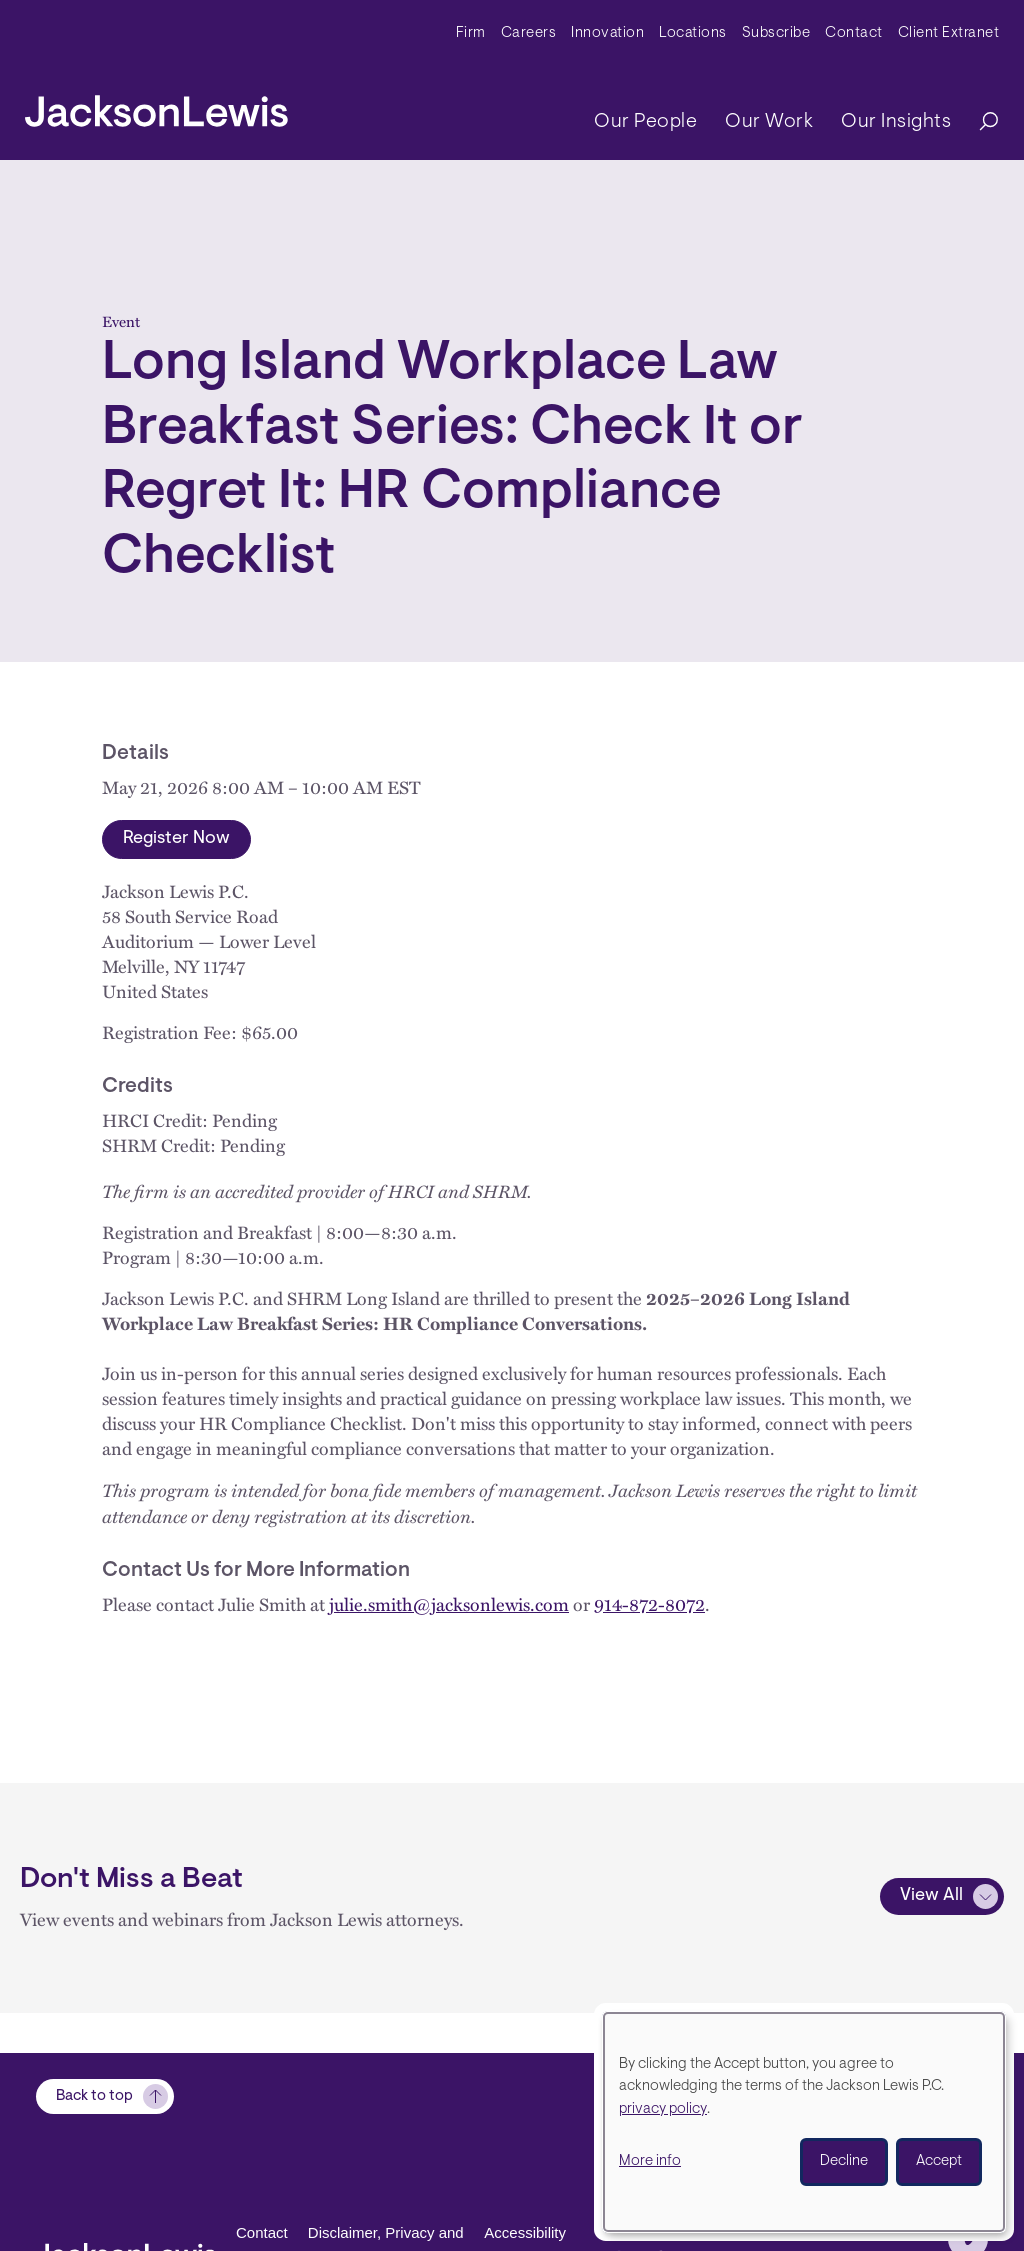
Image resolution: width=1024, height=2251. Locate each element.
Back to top (94, 2096)
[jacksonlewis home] (156, 106)
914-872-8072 (649, 1604)
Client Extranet (949, 33)
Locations (693, 33)
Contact (854, 33)
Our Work (769, 122)
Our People (645, 122)
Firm (471, 33)
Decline (844, 2161)
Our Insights (896, 122)
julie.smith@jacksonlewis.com (449, 1604)
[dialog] (804, 2122)
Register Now (176, 839)
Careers (529, 33)
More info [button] (650, 2161)
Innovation (607, 33)
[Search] (979, 122)
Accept (939, 2161)
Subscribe (776, 33)
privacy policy (663, 2109)
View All (931, 1896)
